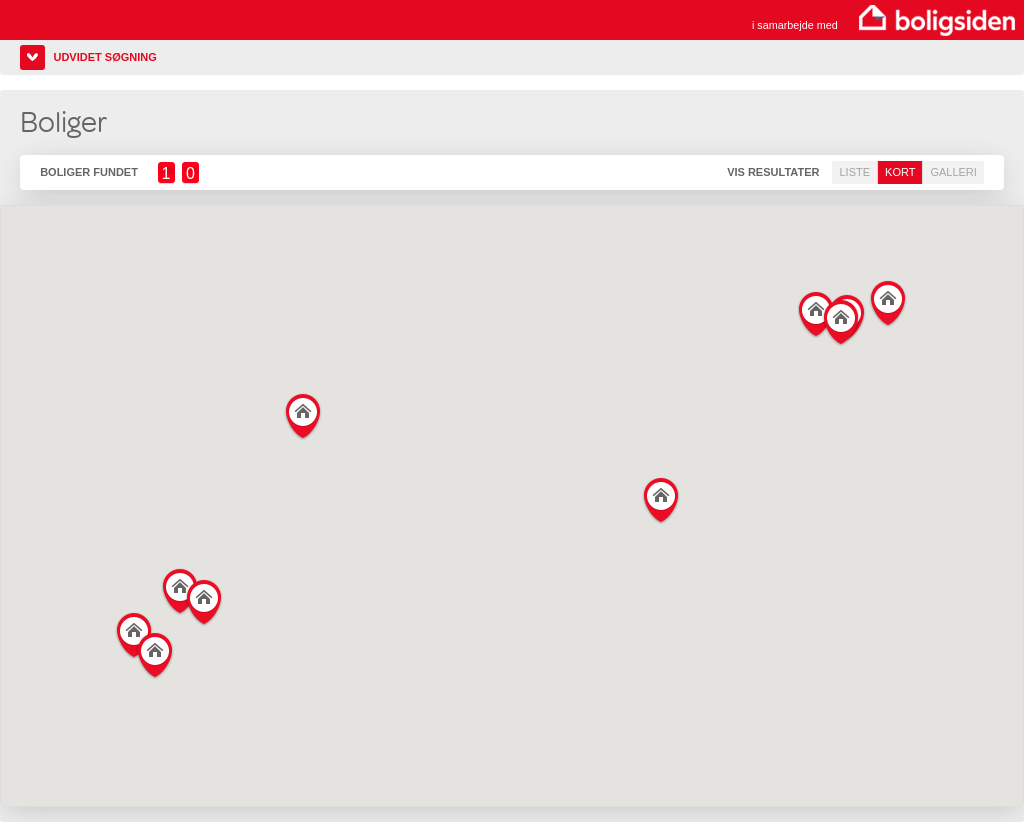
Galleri (953, 172)
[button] (134, 631)
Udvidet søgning (104, 57)
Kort (900, 172)
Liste (854, 172)
